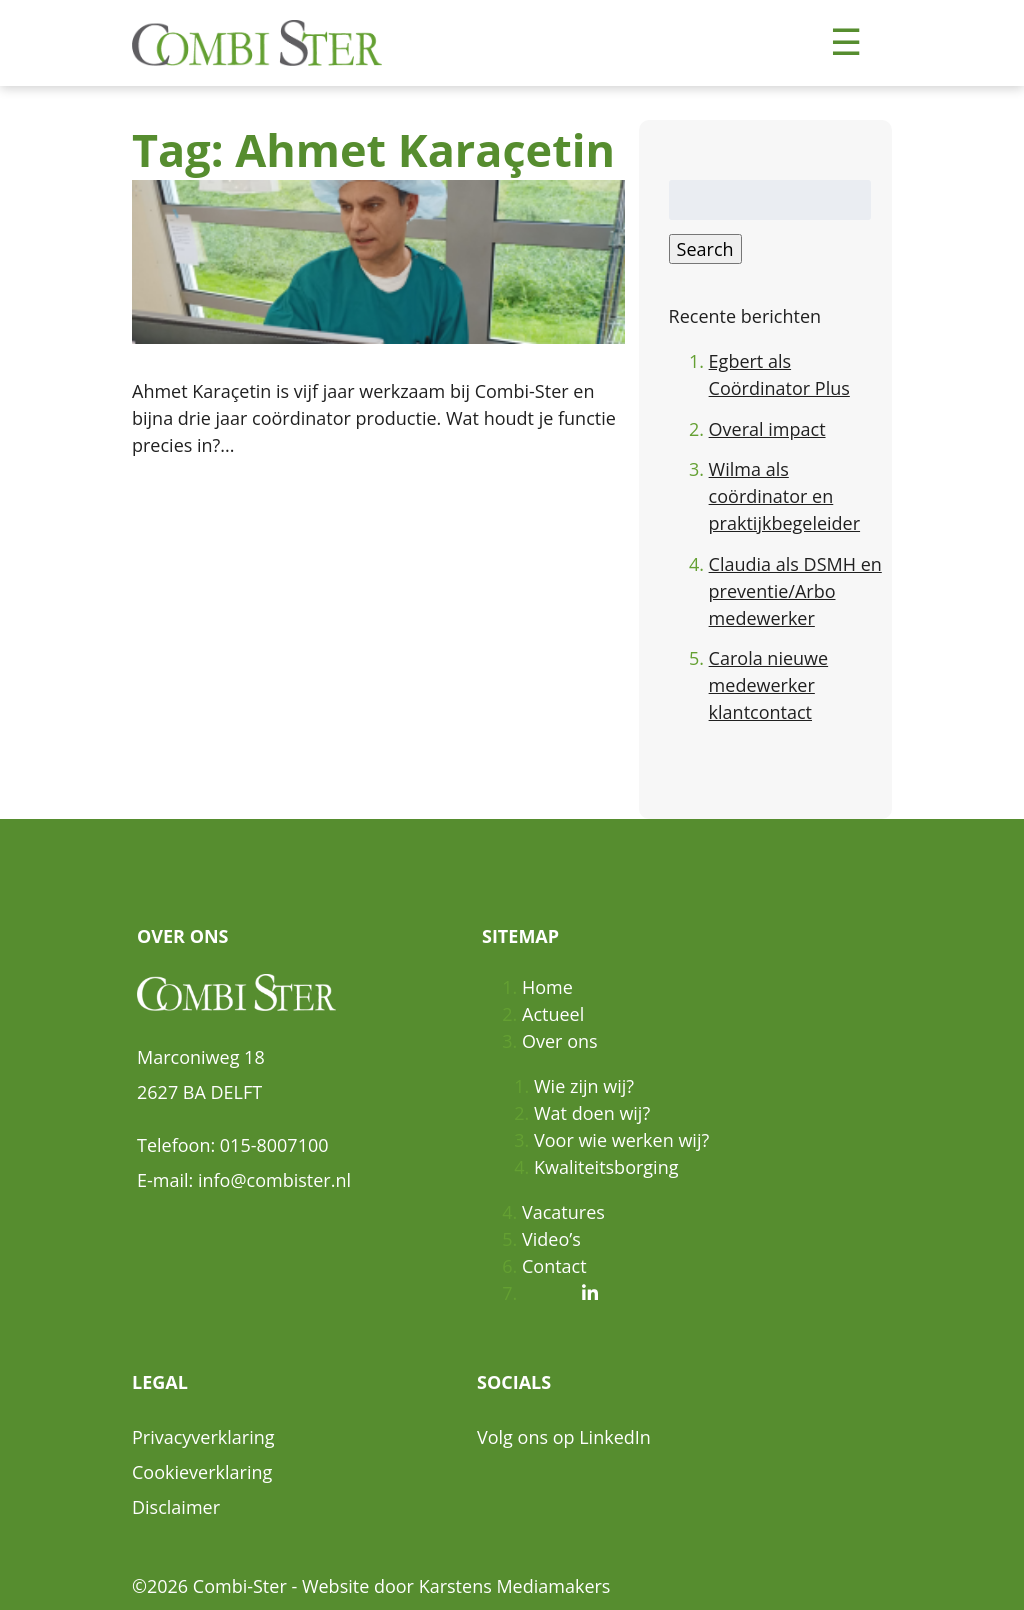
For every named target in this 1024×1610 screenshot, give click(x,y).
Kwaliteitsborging (606, 1167)
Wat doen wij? (592, 1113)
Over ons (560, 1041)
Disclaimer (176, 1507)
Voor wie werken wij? (621, 1140)
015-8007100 (274, 1145)
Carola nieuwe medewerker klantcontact (769, 685)
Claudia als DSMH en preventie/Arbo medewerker (795, 591)
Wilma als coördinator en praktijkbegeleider (784, 496)
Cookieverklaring (202, 1472)
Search (705, 249)
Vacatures (563, 1212)
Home (547, 987)
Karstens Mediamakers (515, 1586)
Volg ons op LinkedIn (564, 1437)
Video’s (551, 1239)
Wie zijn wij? (584, 1086)
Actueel (553, 1014)
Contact (554, 1266)
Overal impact (767, 429)
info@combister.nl (274, 1180)
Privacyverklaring (203, 1437)
